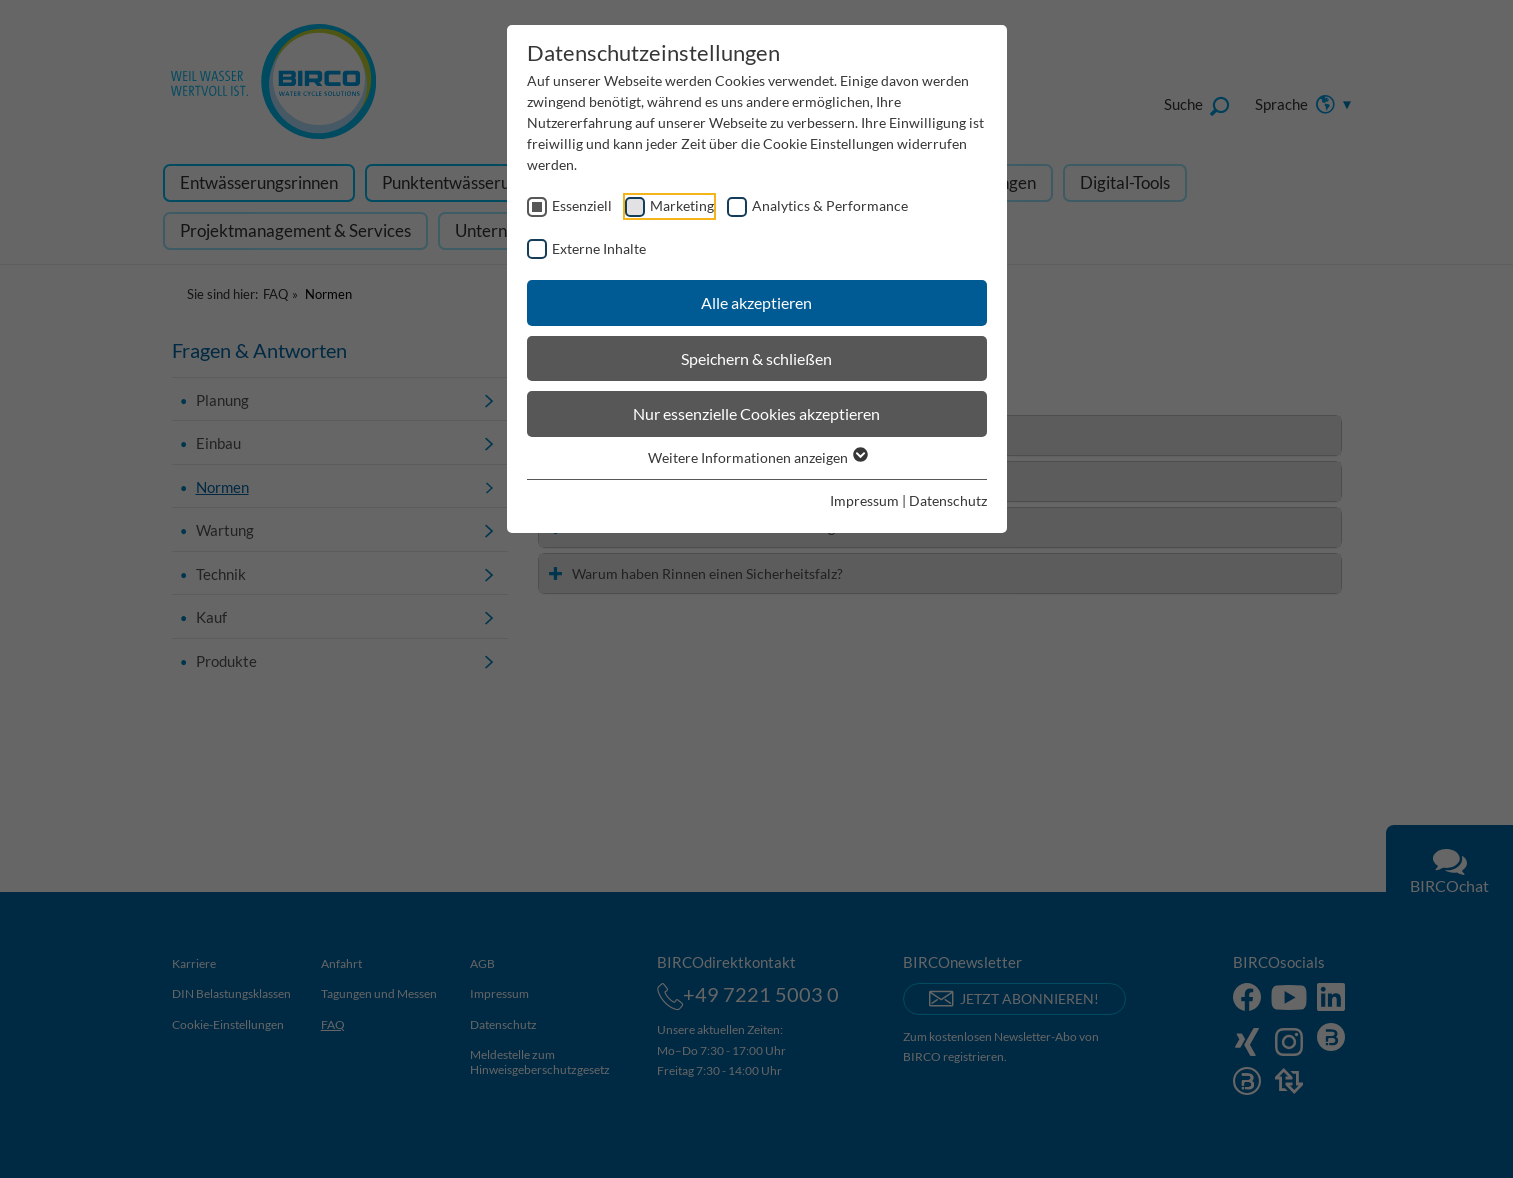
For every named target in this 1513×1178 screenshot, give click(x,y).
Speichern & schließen (756, 358)
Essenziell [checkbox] (582, 205)
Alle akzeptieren (756, 302)
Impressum (864, 500)
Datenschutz (948, 500)
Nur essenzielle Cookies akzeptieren (756, 413)
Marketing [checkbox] (682, 205)
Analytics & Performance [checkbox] (830, 205)
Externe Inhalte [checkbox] (599, 248)
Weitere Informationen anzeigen (757, 457)
